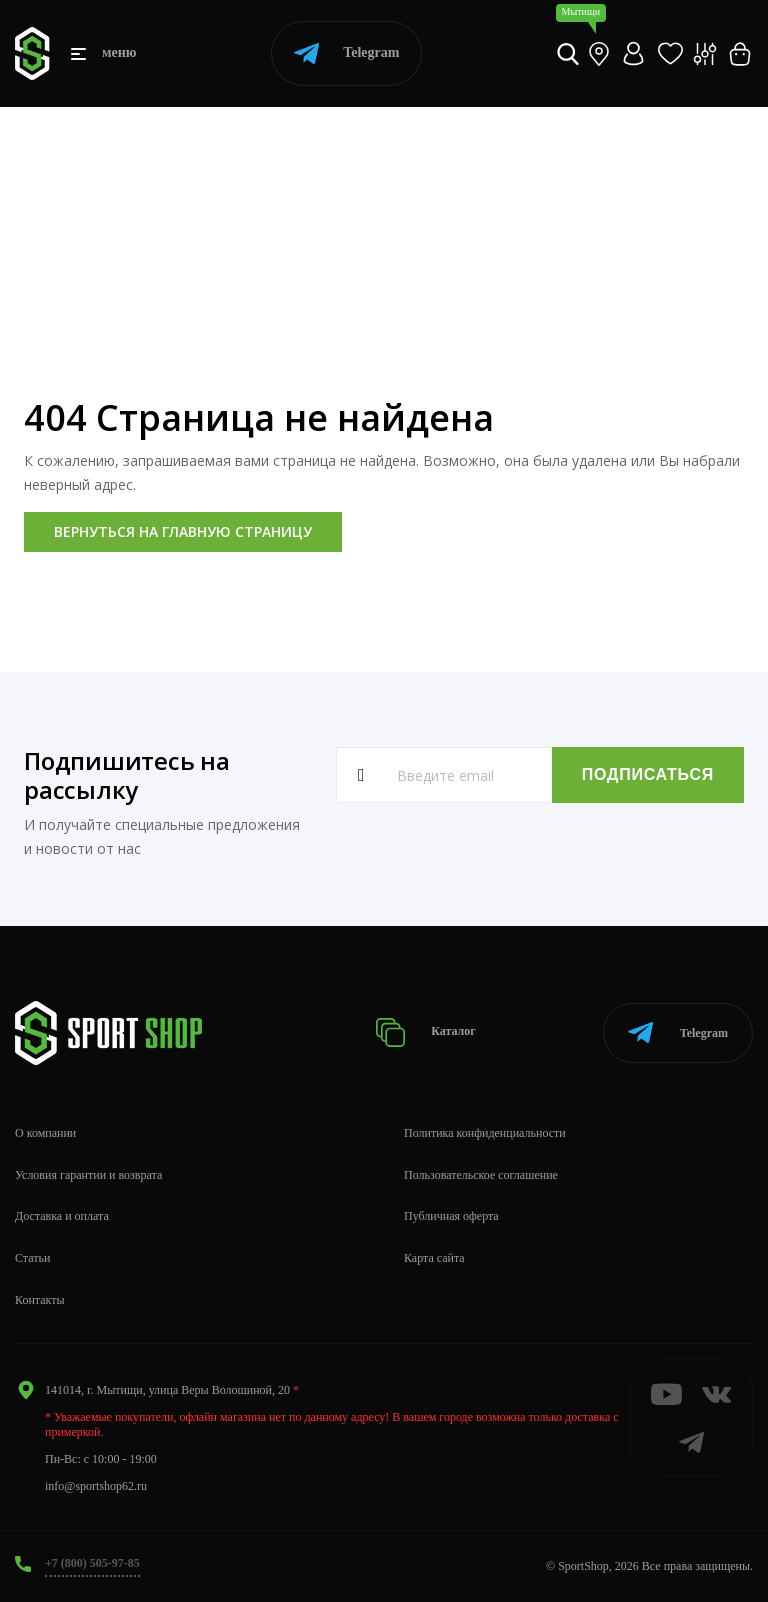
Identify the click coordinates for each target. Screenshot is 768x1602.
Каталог (425, 1032)
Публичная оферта (451, 1216)
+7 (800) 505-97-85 (92, 1563)
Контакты (40, 1300)
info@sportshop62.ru (96, 1486)
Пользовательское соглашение (481, 1175)
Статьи (32, 1258)
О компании (45, 1133)
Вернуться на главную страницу (183, 531)
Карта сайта (434, 1258)
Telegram (346, 53)
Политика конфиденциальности (485, 1133)
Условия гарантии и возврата (88, 1175)
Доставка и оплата (62, 1216)
